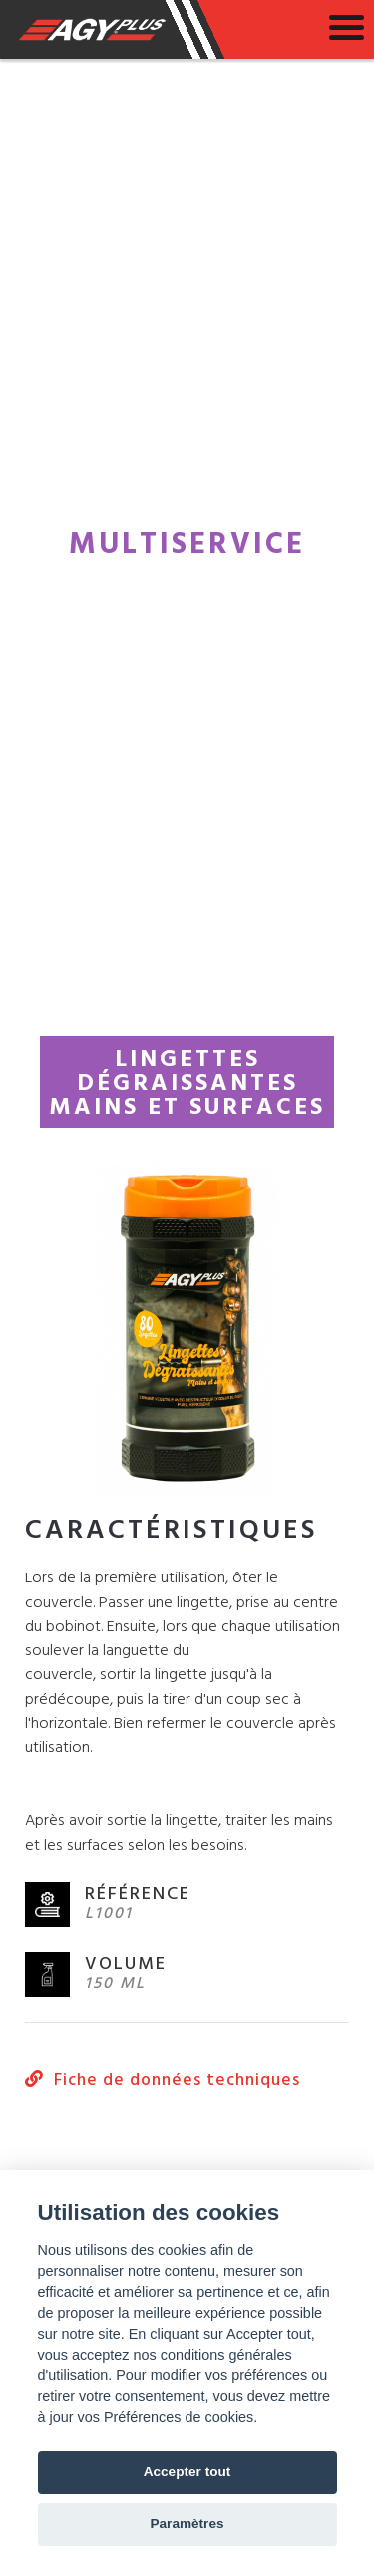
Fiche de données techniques (162, 2081)
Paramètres (186, 2523)
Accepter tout (187, 2471)
